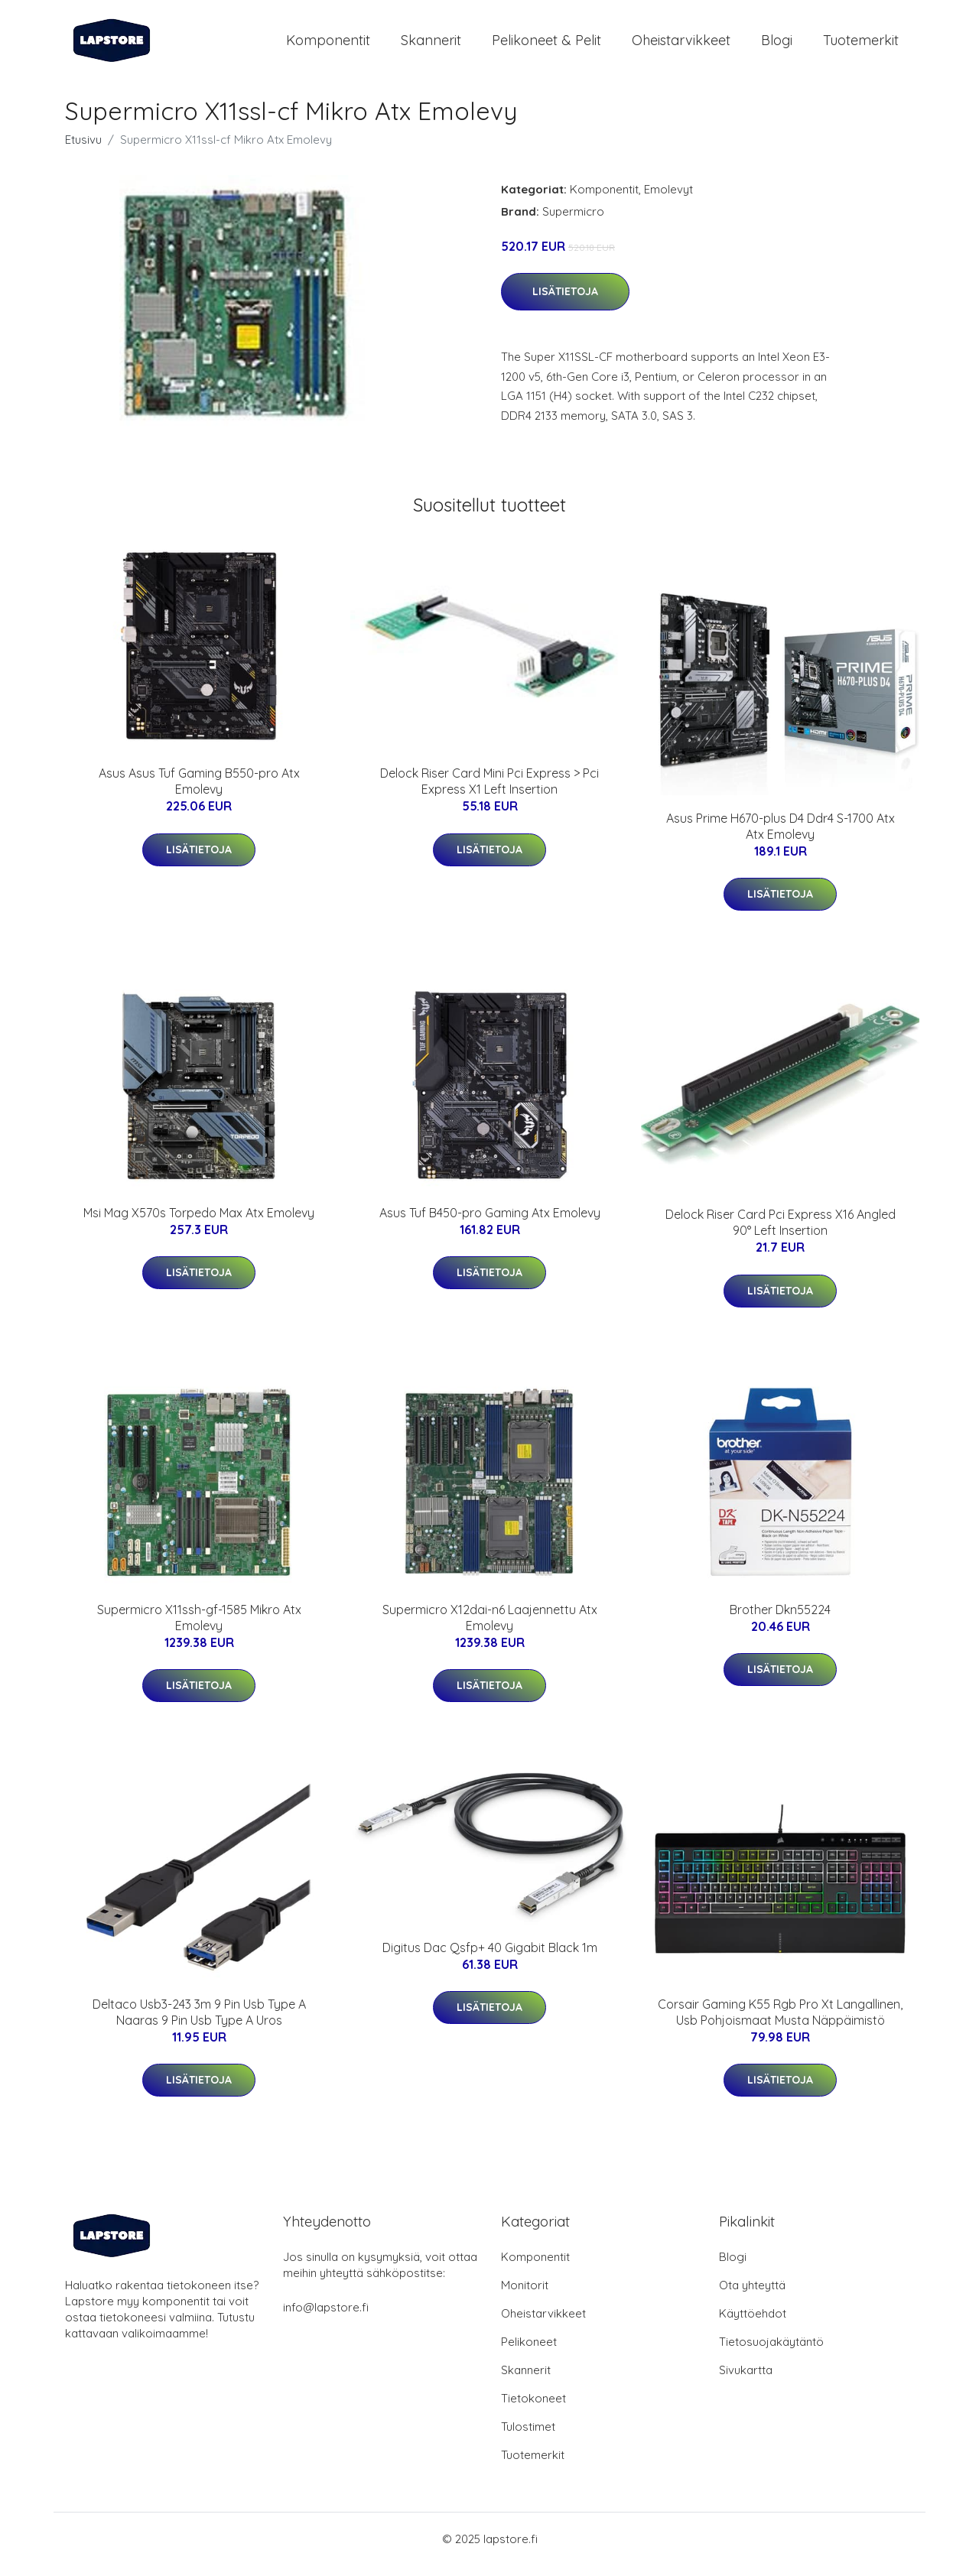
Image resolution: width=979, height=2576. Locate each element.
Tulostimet (528, 2437)
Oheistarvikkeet (681, 45)
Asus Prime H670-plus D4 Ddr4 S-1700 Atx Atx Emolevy (780, 837)
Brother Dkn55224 (780, 1620)
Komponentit (328, 45)
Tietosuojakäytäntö (771, 2352)
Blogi (776, 45)
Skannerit (431, 45)
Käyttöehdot (752, 2324)
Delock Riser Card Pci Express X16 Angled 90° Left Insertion (780, 1233)
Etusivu (83, 150)
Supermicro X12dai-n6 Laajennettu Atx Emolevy (489, 1628)
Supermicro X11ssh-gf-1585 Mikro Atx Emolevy (199, 1628)
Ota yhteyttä (752, 2296)
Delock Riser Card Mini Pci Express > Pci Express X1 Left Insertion (489, 791)
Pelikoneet (529, 2352)
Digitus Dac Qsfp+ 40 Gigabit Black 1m (489, 1958)
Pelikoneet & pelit (546, 45)
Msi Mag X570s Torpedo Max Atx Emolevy (198, 1223)
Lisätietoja (565, 302)
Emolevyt (668, 200)
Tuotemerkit (861, 45)
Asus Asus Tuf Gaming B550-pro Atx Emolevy (199, 791)
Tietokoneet (533, 2409)
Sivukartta (745, 2380)
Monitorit (524, 2296)
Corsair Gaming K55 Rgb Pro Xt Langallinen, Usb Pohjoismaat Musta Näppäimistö (780, 2022)
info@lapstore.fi (326, 2318)
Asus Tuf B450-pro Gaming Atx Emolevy (489, 1223)
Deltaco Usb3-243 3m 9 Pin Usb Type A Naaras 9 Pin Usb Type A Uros (199, 2022)
